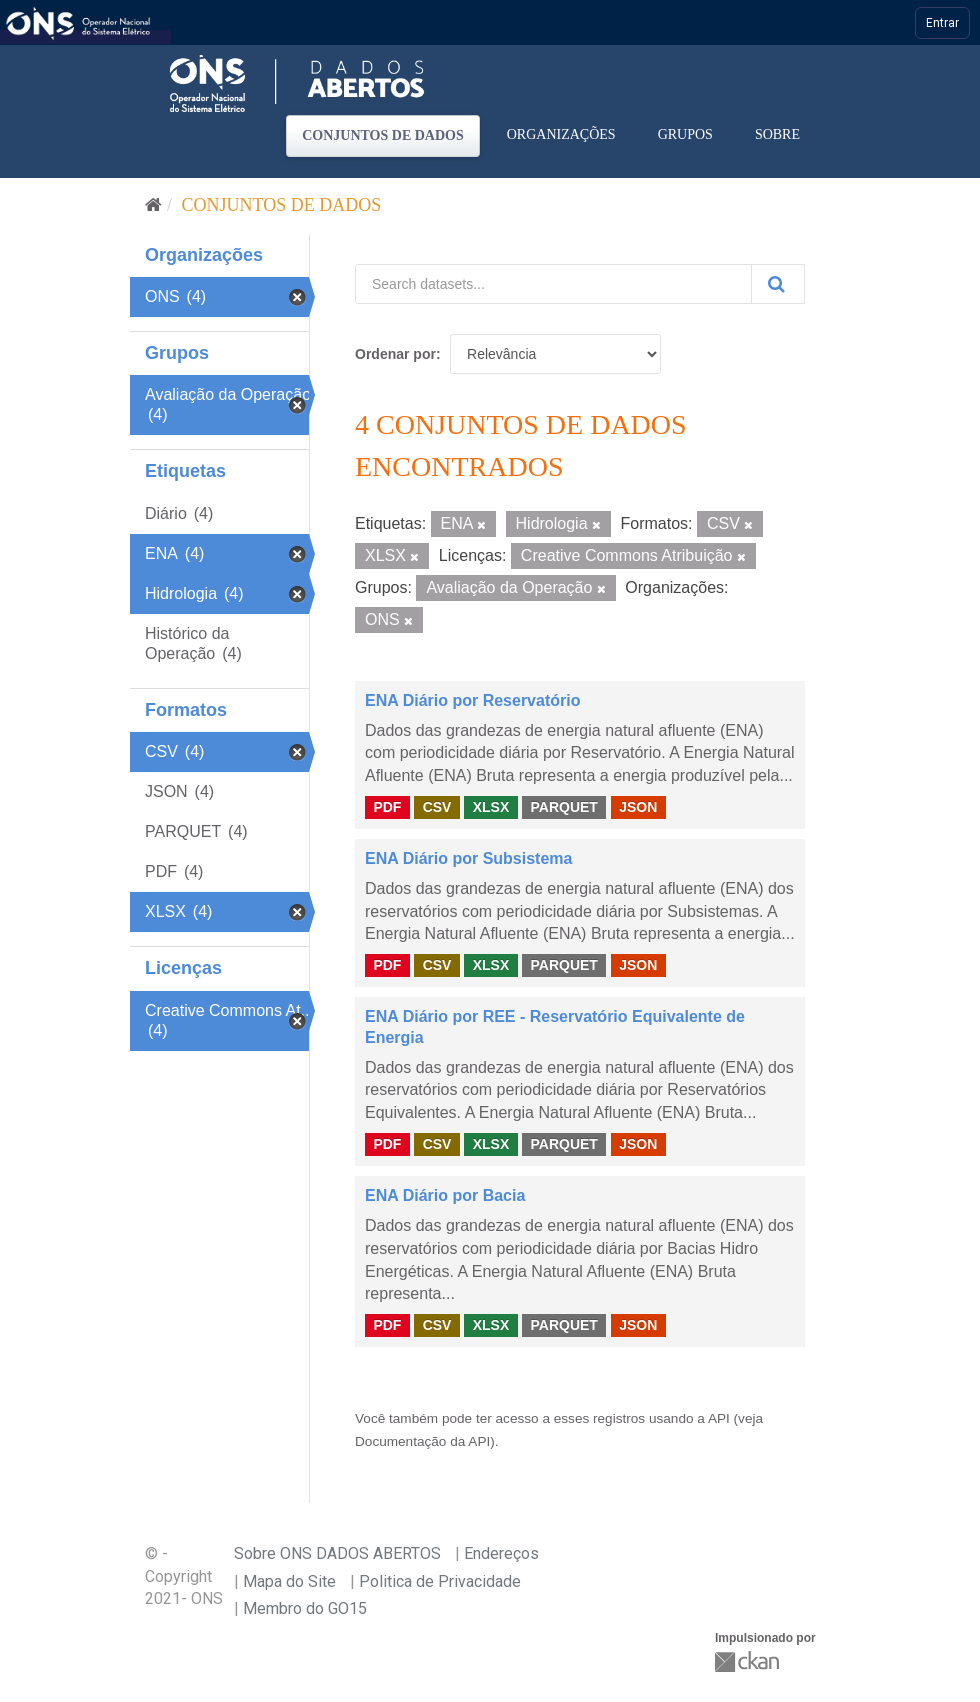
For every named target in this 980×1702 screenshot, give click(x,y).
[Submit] (778, 284)
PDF (387, 807)
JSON (638, 807)
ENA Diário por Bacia (445, 1195)
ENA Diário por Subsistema (468, 858)
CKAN (749, 1661)
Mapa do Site (289, 1581)
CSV (437, 807)
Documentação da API (422, 1441)
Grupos (685, 134)
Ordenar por (395, 354)
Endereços (501, 1553)
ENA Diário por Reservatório (472, 700)
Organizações (561, 134)
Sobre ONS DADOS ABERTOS (337, 1553)
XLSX (491, 807)
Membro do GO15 (305, 1608)
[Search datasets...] (553, 284)
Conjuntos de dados (383, 135)
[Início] (153, 205)
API (719, 1418)
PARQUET (563, 807)
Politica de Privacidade (440, 1581)
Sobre (777, 134)
